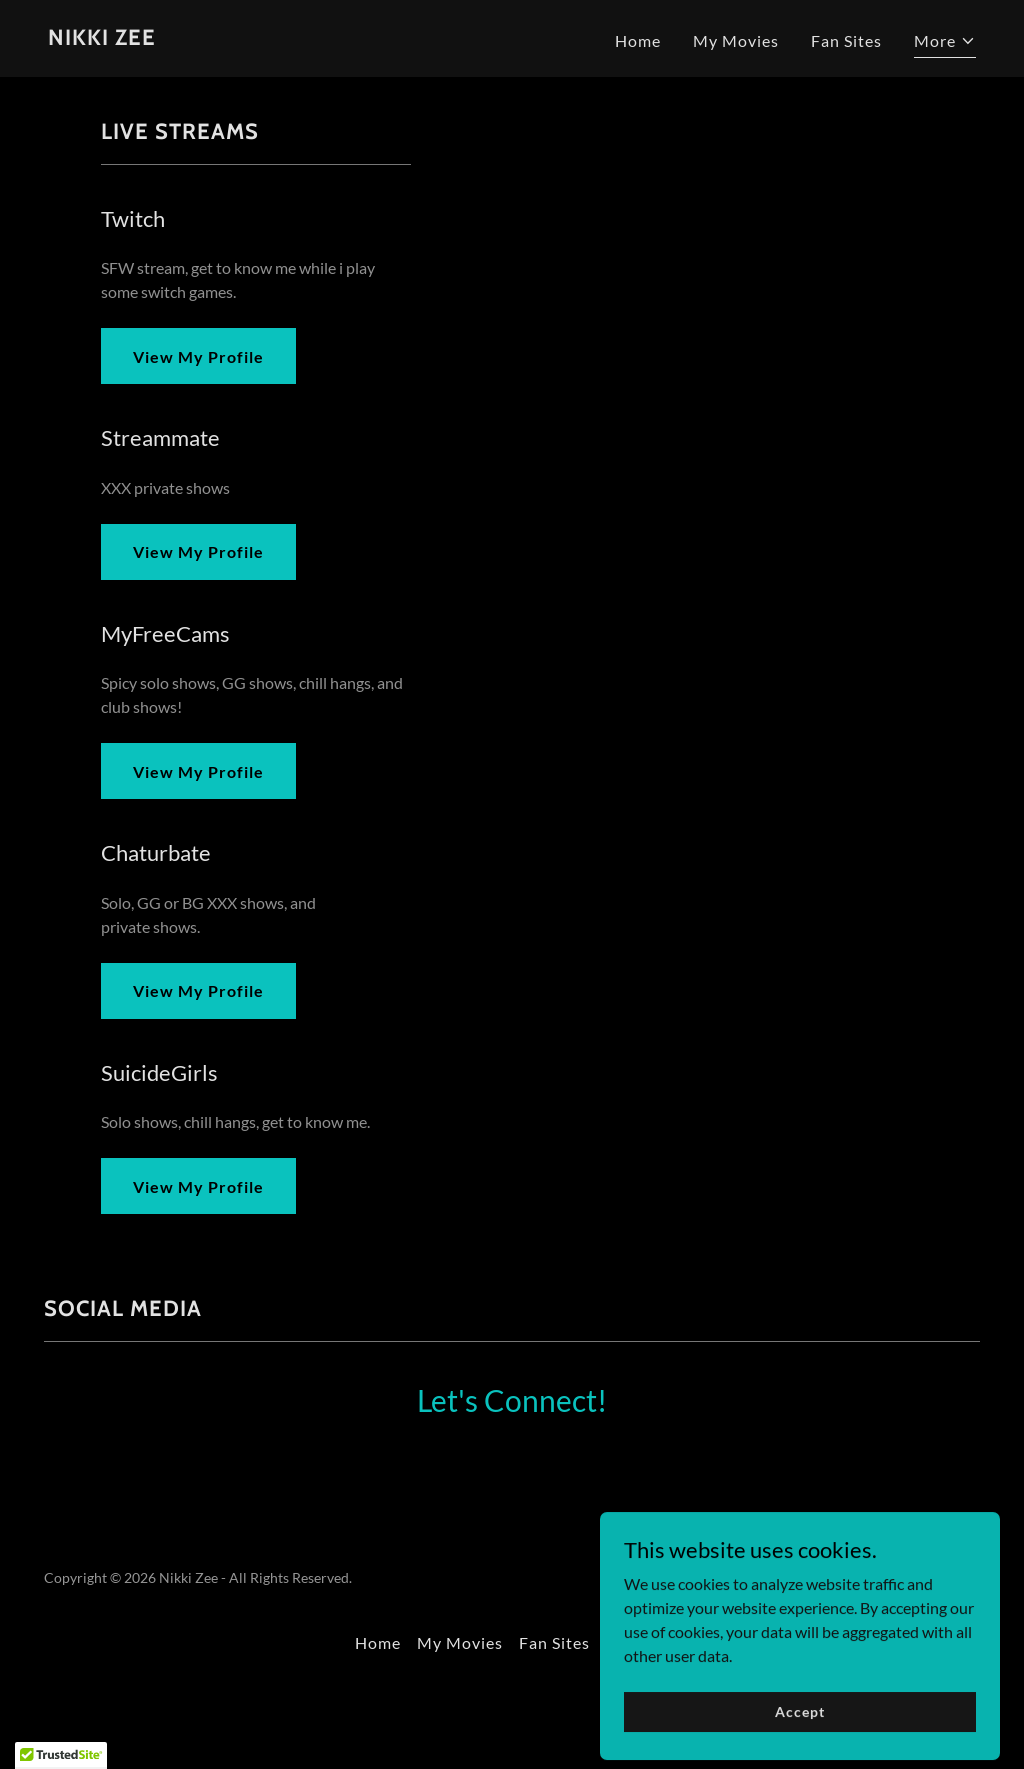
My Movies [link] (736, 40)
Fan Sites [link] (846, 40)
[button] (945, 43)
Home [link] (638, 40)
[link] (102, 38)
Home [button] (378, 1642)
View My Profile (198, 356)
